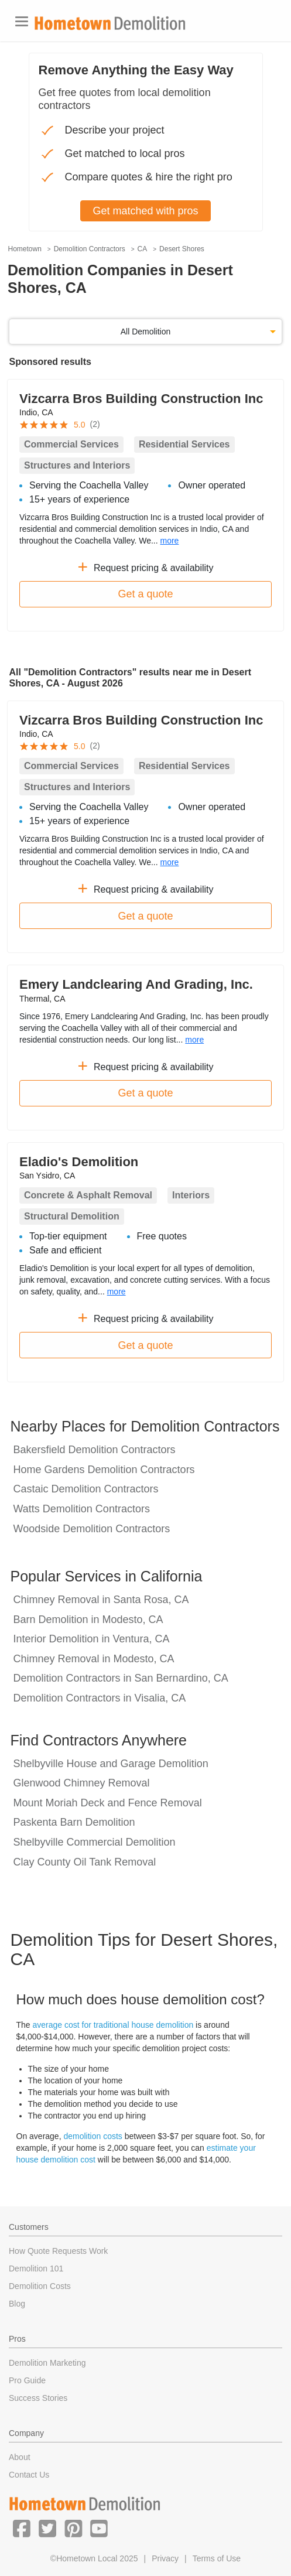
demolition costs (92, 2136)
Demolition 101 (36, 2268)
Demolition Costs (40, 2286)
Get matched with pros (145, 211)
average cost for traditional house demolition (113, 2025)
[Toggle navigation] (21, 21)
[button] (22, 2528)
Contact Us (29, 2474)
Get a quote (145, 594)
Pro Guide (27, 2380)
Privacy (165, 2558)
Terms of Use (217, 2558)
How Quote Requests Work (58, 2251)
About (19, 2457)
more (169, 540)
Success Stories (38, 2398)
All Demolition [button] (146, 331)
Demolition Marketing (47, 2362)
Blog (17, 2303)
